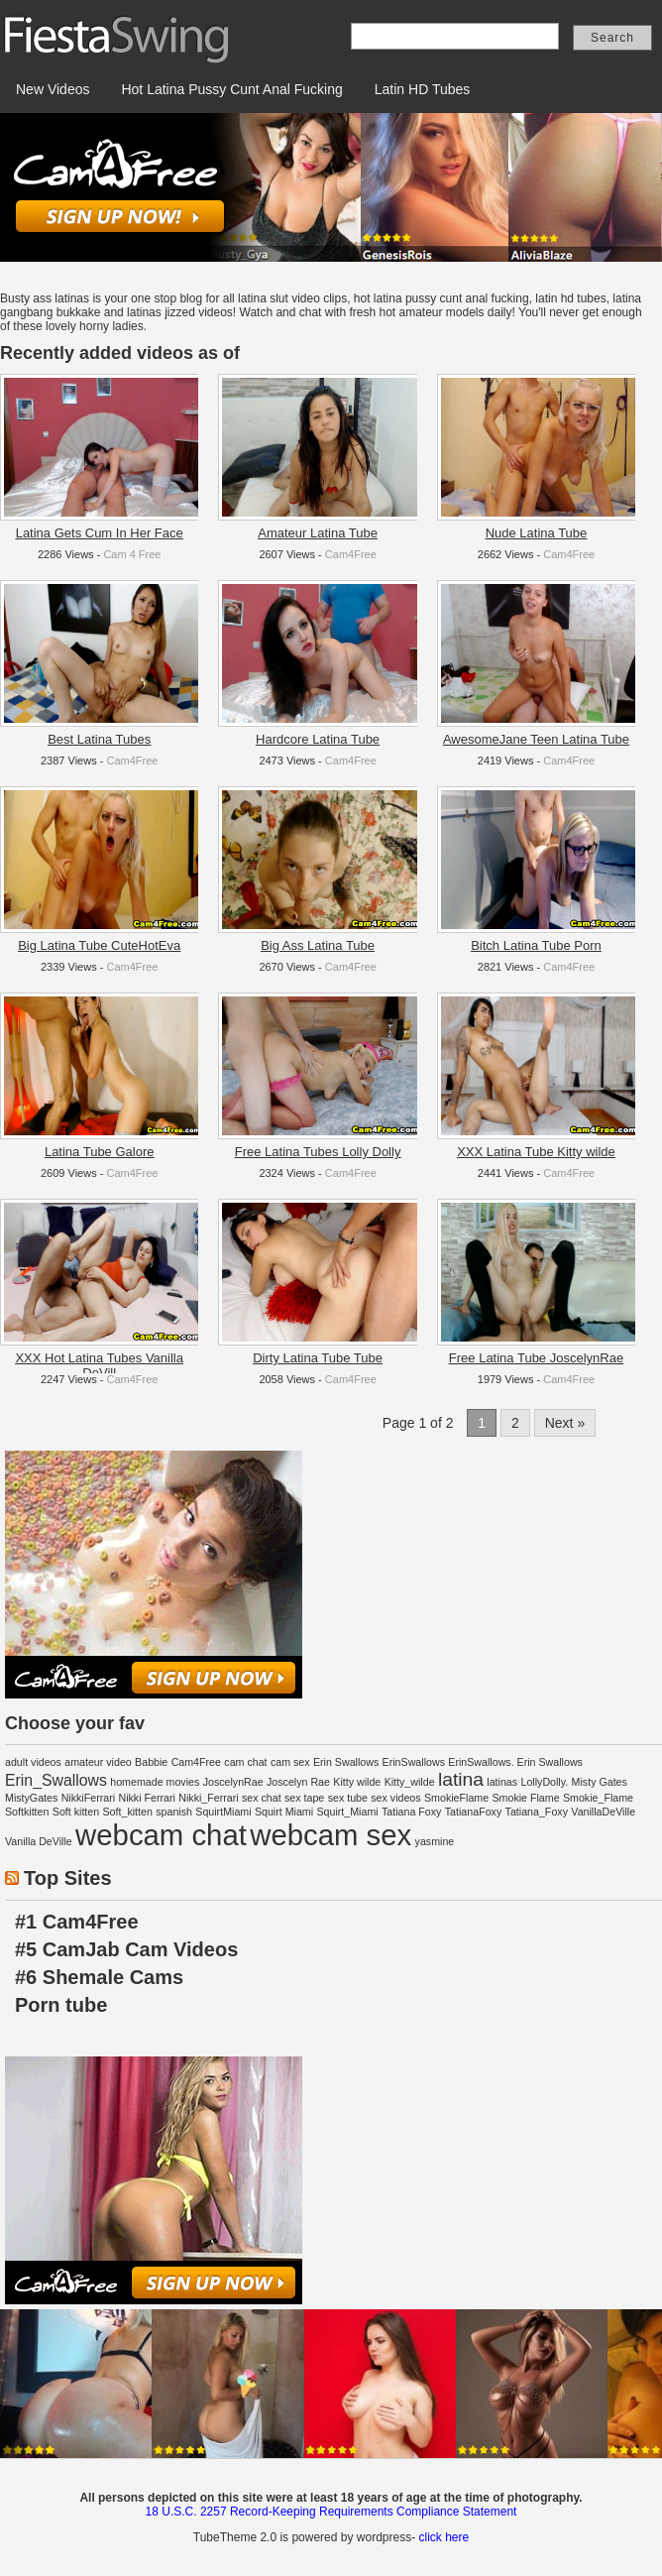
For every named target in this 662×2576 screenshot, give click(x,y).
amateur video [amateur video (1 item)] (98, 1762)
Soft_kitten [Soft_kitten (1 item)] (128, 1811)
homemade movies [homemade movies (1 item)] (154, 1782)
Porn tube (61, 2005)
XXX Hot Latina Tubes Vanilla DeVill (99, 1365)
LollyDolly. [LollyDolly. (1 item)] (544, 1782)
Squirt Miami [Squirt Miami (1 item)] (284, 1811)
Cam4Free (351, 554)
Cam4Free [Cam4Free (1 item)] (196, 1762)
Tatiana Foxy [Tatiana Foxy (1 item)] (411, 1811)
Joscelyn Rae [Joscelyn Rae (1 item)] (298, 1782)
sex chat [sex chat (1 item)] (261, 1798)
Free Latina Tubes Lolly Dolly (318, 1151)
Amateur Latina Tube (318, 533)
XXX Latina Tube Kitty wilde (536, 1151)
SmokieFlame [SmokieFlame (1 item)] (456, 1798)
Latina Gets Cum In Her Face (99, 533)
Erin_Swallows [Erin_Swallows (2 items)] (56, 1780)
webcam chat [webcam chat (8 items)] (161, 1834)
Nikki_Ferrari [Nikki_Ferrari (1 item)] (208, 1798)
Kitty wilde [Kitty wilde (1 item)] (357, 1782)
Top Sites (68, 1878)
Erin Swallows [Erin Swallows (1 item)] (346, 1762)
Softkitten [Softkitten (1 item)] (27, 1811)
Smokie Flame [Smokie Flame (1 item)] (525, 1798)
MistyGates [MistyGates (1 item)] (31, 1798)
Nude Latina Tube (537, 533)
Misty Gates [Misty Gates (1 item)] (599, 1782)
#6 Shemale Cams (99, 1977)
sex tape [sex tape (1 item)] (304, 1798)
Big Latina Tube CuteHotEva (99, 945)
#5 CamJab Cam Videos (126, 1949)
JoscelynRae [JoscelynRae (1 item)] (233, 1782)
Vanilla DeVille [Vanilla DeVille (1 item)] (38, 1841)
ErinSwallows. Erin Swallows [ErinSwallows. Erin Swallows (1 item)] (515, 1762)
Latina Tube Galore (100, 1151)
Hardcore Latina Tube (318, 739)
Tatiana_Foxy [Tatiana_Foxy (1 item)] (536, 1811)
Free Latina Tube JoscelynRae (536, 1357)
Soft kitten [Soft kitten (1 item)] (76, 1811)
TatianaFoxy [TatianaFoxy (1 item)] (473, 1811)
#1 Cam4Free (77, 1921)
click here (443, 2537)
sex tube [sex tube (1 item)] (348, 1798)
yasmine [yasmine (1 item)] (435, 1841)
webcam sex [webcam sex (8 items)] (330, 1834)
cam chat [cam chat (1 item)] (245, 1762)
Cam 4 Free (132, 554)
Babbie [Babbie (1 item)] (151, 1762)
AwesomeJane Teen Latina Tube (536, 739)
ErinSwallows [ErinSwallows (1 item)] (414, 1762)
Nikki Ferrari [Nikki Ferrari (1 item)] (146, 1798)
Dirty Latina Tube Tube (318, 1357)
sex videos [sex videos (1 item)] (395, 1798)
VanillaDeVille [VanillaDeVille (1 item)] (603, 1811)
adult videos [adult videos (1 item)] (33, 1762)
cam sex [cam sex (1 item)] (290, 1762)
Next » (565, 1423)
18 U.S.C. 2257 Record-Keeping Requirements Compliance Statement (331, 2511)
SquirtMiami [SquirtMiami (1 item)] (223, 1811)
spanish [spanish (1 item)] (174, 1811)
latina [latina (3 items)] (461, 1779)
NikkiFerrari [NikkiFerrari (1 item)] (88, 1798)
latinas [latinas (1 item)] (502, 1782)
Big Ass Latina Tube (318, 945)
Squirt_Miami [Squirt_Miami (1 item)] (347, 1811)
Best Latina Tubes (99, 739)
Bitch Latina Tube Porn (536, 945)
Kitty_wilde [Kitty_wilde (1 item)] (410, 1782)
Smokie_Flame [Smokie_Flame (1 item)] (598, 1798)
